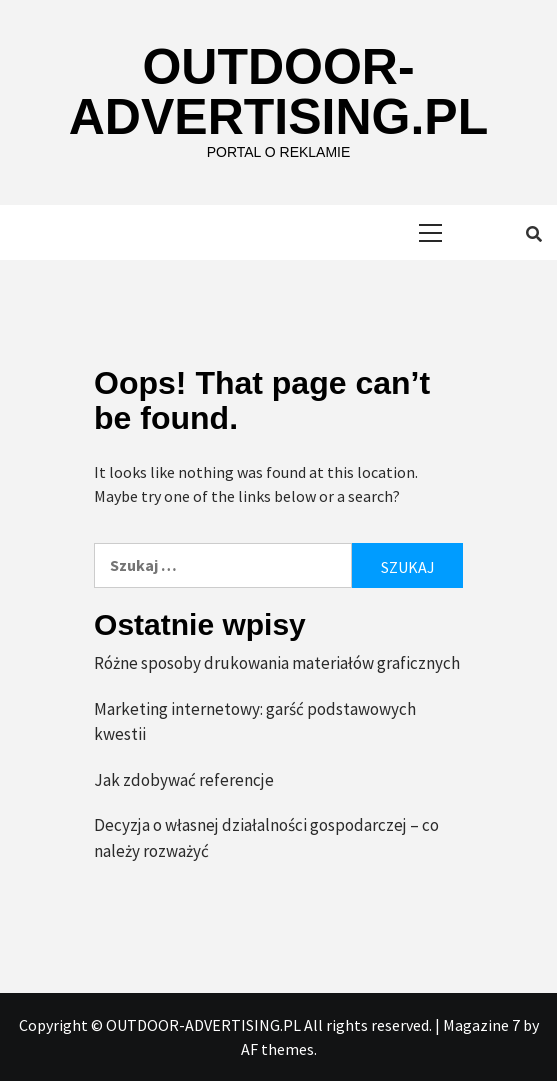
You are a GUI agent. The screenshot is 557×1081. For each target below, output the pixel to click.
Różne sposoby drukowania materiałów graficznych (277, 663)
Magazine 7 (481, 1025)
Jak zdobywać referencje (184, 780)
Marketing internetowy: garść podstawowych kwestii (255, 722)
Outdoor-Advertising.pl (278, 92)
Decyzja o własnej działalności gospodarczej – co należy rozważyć (266, 838)
